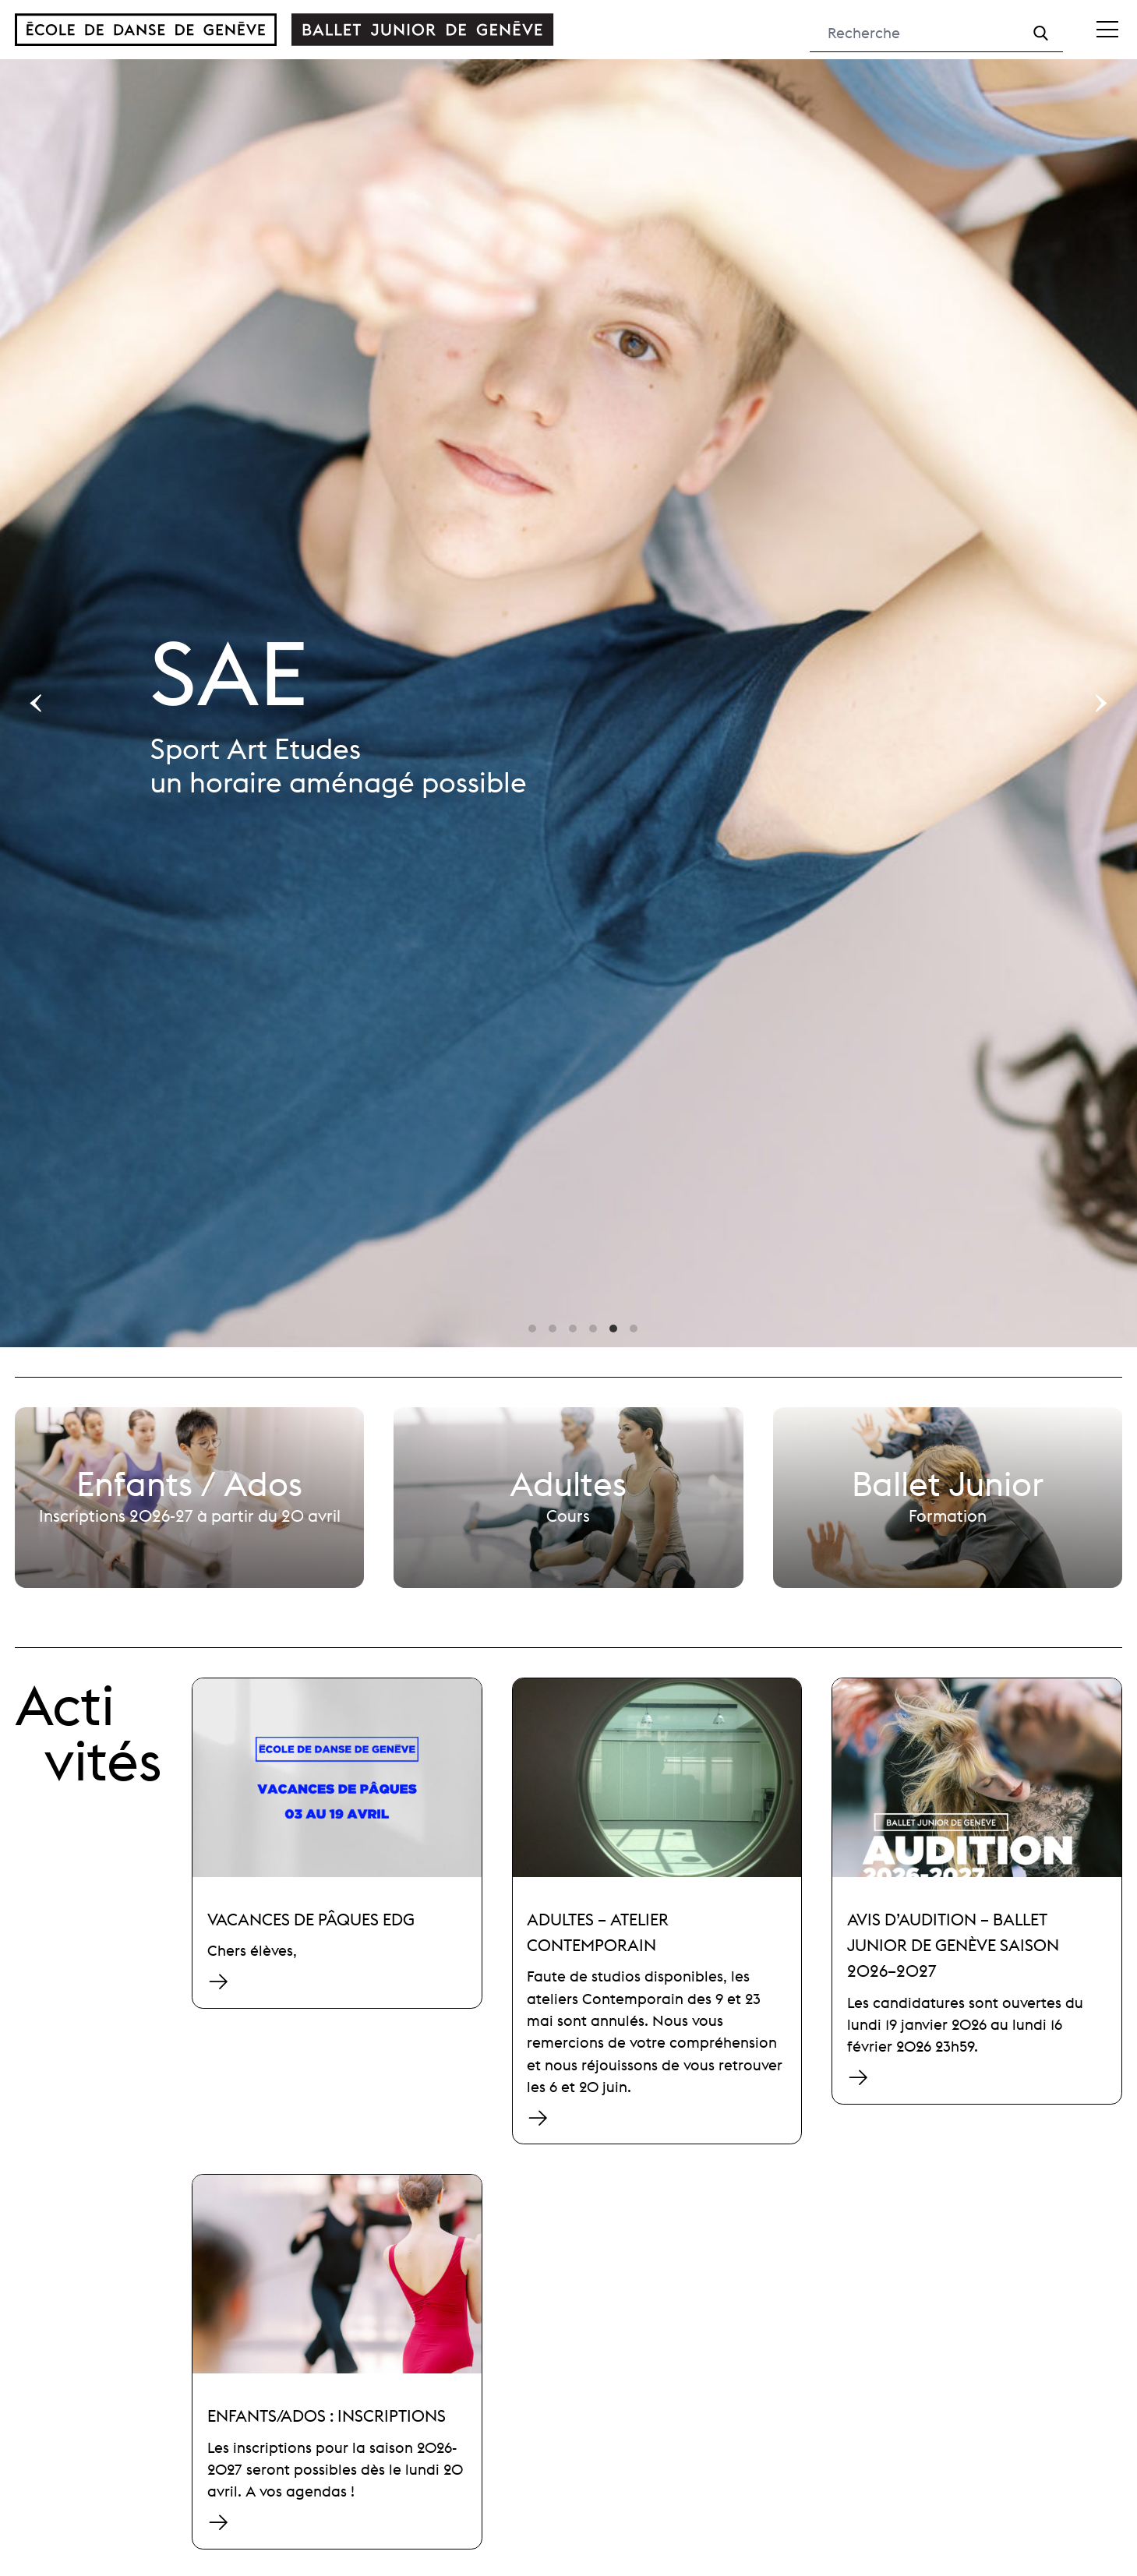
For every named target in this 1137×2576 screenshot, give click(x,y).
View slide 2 (552, 1328)
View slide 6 (633, 1328)
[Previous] (36, 703)
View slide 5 (613, 1328)
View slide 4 (593, 1328)
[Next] (1100, 703)
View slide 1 (532, 1328)
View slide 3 (573, 1328)
